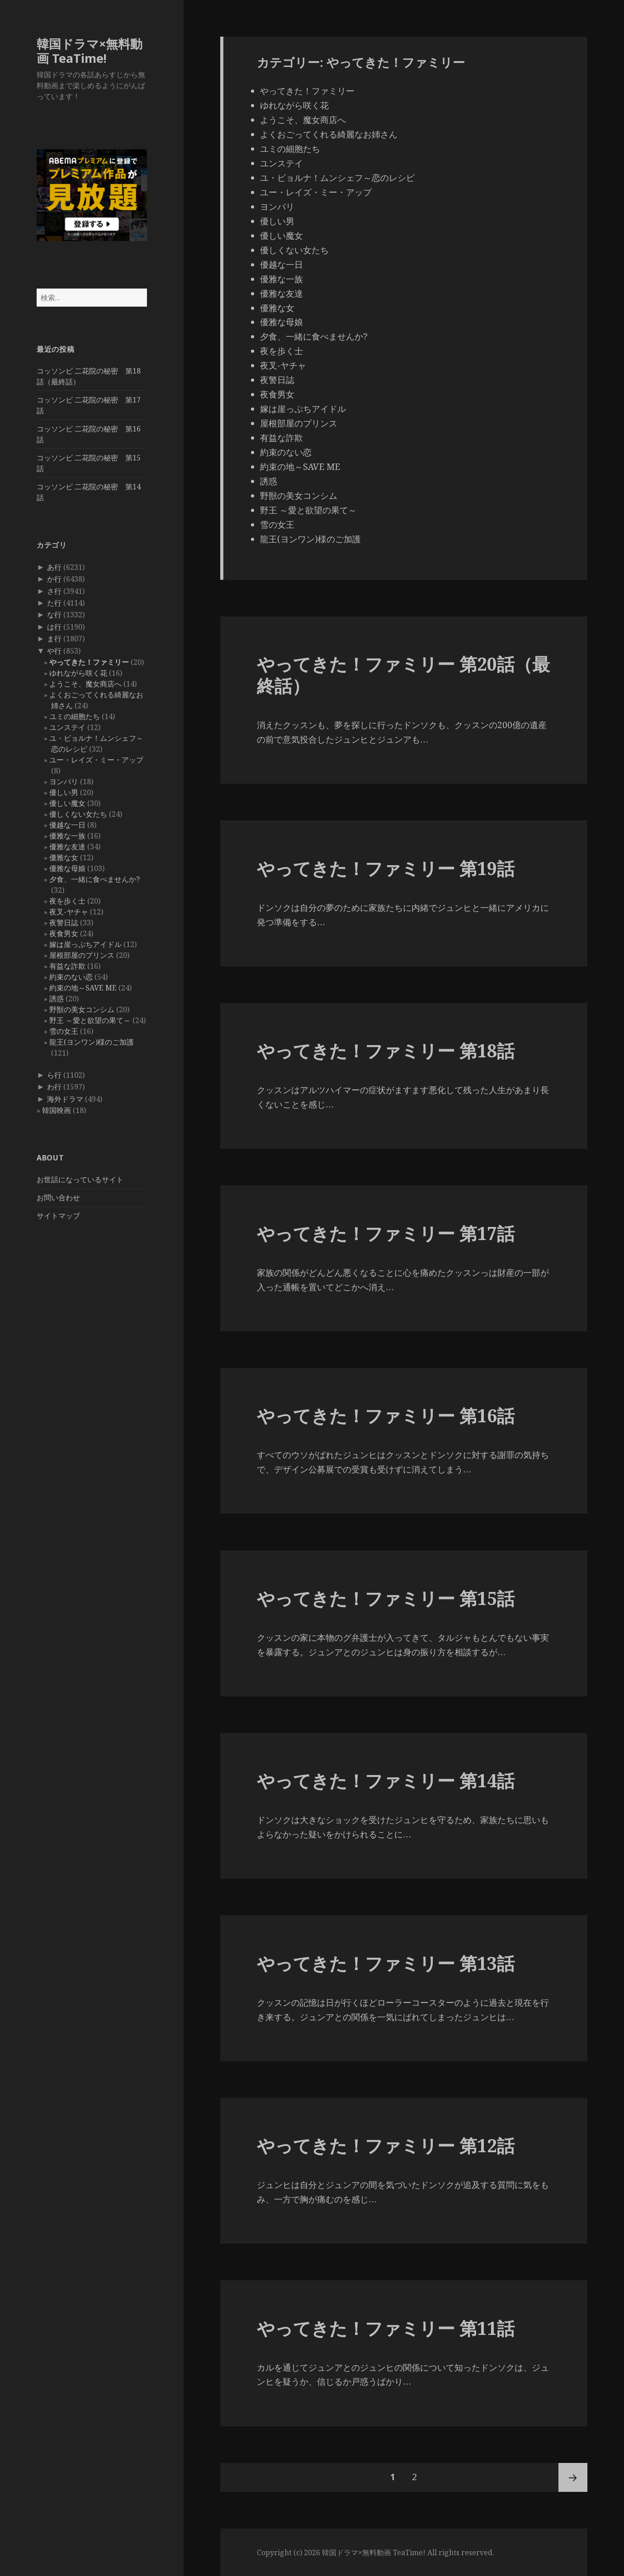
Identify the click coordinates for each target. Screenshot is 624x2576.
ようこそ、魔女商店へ (85, 684)
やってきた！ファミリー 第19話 (386, 868)
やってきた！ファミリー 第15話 (386, 1598)
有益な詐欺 (67, 966)
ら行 (54, 1075)
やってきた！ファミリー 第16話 (386, 1415)
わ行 (54, 1087)
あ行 (54, 567)
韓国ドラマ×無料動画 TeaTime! (89, 50)
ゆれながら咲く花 (78, 673)
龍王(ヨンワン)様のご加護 (91, 1042)
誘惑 (56, 999)
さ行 (54, 591)
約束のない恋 (71, 977)
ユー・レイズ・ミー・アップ (96, 760)
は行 (54, 627)
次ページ (572, 2477)
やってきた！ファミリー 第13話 (386, 1963)
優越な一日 (67, 825)
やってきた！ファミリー (89, 662)
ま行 (54, 639)
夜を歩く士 (67, 901)
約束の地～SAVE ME (83, 988)
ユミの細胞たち (74, 716)
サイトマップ (58, 1216)
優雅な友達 (67, 847)
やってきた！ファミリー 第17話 (386, 1233)
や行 (54, 651)
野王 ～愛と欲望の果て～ (90, 1020)
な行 (54, 615)
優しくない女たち (78, 814)
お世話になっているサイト (80, 1179)
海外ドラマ (65, 1099)
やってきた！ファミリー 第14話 (386, 1780)
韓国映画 (56, 1110)
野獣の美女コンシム (81, 1009)
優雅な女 (63, 857)
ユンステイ (67, 727)
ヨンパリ (63, 781)
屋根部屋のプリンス (81, 955)
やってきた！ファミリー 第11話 (386, 2328)
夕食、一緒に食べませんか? (94, 879)
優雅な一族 (67, 836)
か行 (54, 579)
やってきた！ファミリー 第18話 (386, 1050)
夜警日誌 (63, 923)
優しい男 (63, 792)
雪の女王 (63, 1031)
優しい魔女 (67, 803)
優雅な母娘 (67, 868)
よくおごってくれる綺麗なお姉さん (328, 134)
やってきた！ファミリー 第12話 (386, 2145)
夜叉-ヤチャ (68, 912)
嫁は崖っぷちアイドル (85, 944)
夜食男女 (63, 933)
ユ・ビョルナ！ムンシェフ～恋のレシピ (337, 178)
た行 (54, 603)
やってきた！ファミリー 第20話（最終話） (403, 674)
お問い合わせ (58, 1198)
